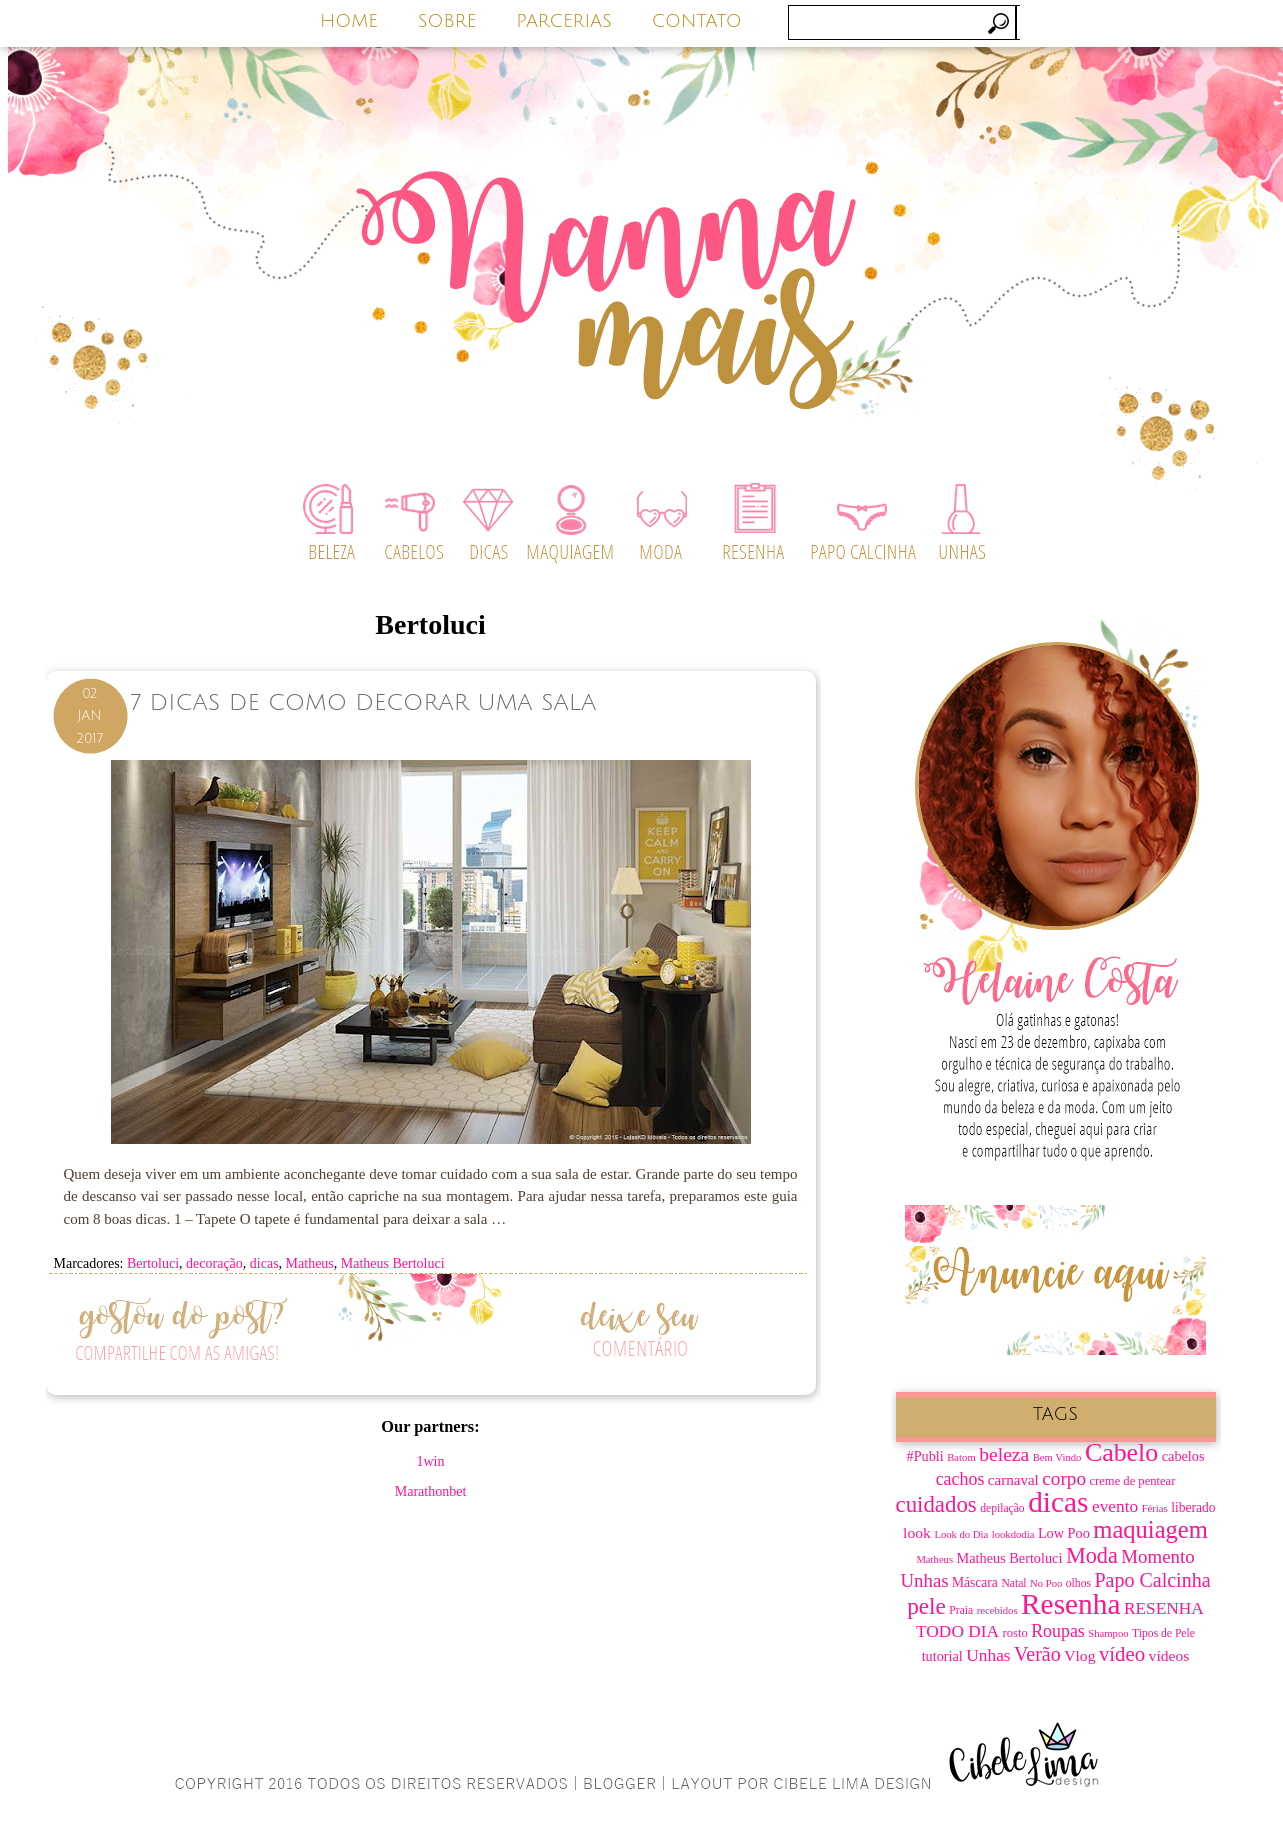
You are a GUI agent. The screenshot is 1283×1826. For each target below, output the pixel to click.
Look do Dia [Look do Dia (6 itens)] (961, 1534)
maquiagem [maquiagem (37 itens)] (1150, 1529)
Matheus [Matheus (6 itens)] (934, 1559)
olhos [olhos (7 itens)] (1078, 1583)
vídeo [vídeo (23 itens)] (1122, 1654)
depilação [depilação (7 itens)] (1002, 1508)
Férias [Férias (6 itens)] (1155, 1508)
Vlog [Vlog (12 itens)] (1079, 1655)
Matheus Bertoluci (393, 1263)
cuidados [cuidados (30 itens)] (936, 1504)
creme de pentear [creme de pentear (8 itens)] (1133, 1481)
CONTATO (697, 21)
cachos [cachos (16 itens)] (960, 1479)
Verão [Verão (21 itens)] (1037, 1654)
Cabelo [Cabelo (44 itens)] (1121, 1452)
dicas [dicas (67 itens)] (1058, 1502)
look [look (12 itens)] (917, 1532)
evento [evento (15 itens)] (1115, 1506)
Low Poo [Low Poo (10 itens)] (1064, 1533)
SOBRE (447, 21)
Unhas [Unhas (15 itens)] (988, 1655)
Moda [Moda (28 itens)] (1092, 1555)
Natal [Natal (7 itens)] (1013, 1583)
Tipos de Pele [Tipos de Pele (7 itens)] (1163, 1633)
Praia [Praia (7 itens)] (961, 1610)
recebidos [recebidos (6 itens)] (997, 1610)
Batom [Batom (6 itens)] (961, 1457)
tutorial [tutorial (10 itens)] (942, 1656)
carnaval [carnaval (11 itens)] (1013, 1480)
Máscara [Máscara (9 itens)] (975, 1582)
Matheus (310, 1263)
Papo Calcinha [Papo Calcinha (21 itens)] (1152, 1580)
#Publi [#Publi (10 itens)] (925, 1456)
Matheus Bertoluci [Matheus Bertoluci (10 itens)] (1010, 1558)
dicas (264, 1263)
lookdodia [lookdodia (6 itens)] (1013, 1534)
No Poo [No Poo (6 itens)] (1046, 1583)
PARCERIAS (564, 21)
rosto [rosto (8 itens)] (1015, 1633)
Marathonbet (431, 1491)
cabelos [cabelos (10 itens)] (1183, 1456)
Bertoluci (153, 1263)
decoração (214, 1263)
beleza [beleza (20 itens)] (1004, 1454)
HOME (349, 21)
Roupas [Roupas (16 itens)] (1058, 1631)
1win (431, 1461)
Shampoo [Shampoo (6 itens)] (1108, 1633)
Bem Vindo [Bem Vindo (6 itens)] (1057, 1457)
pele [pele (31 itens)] (926, 1606)
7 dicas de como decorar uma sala (363, 702)
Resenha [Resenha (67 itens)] (1070, 1604)
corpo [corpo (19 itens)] (1064, 1478)
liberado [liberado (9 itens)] (1193, 1507)
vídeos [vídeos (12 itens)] (1169, 1655)
